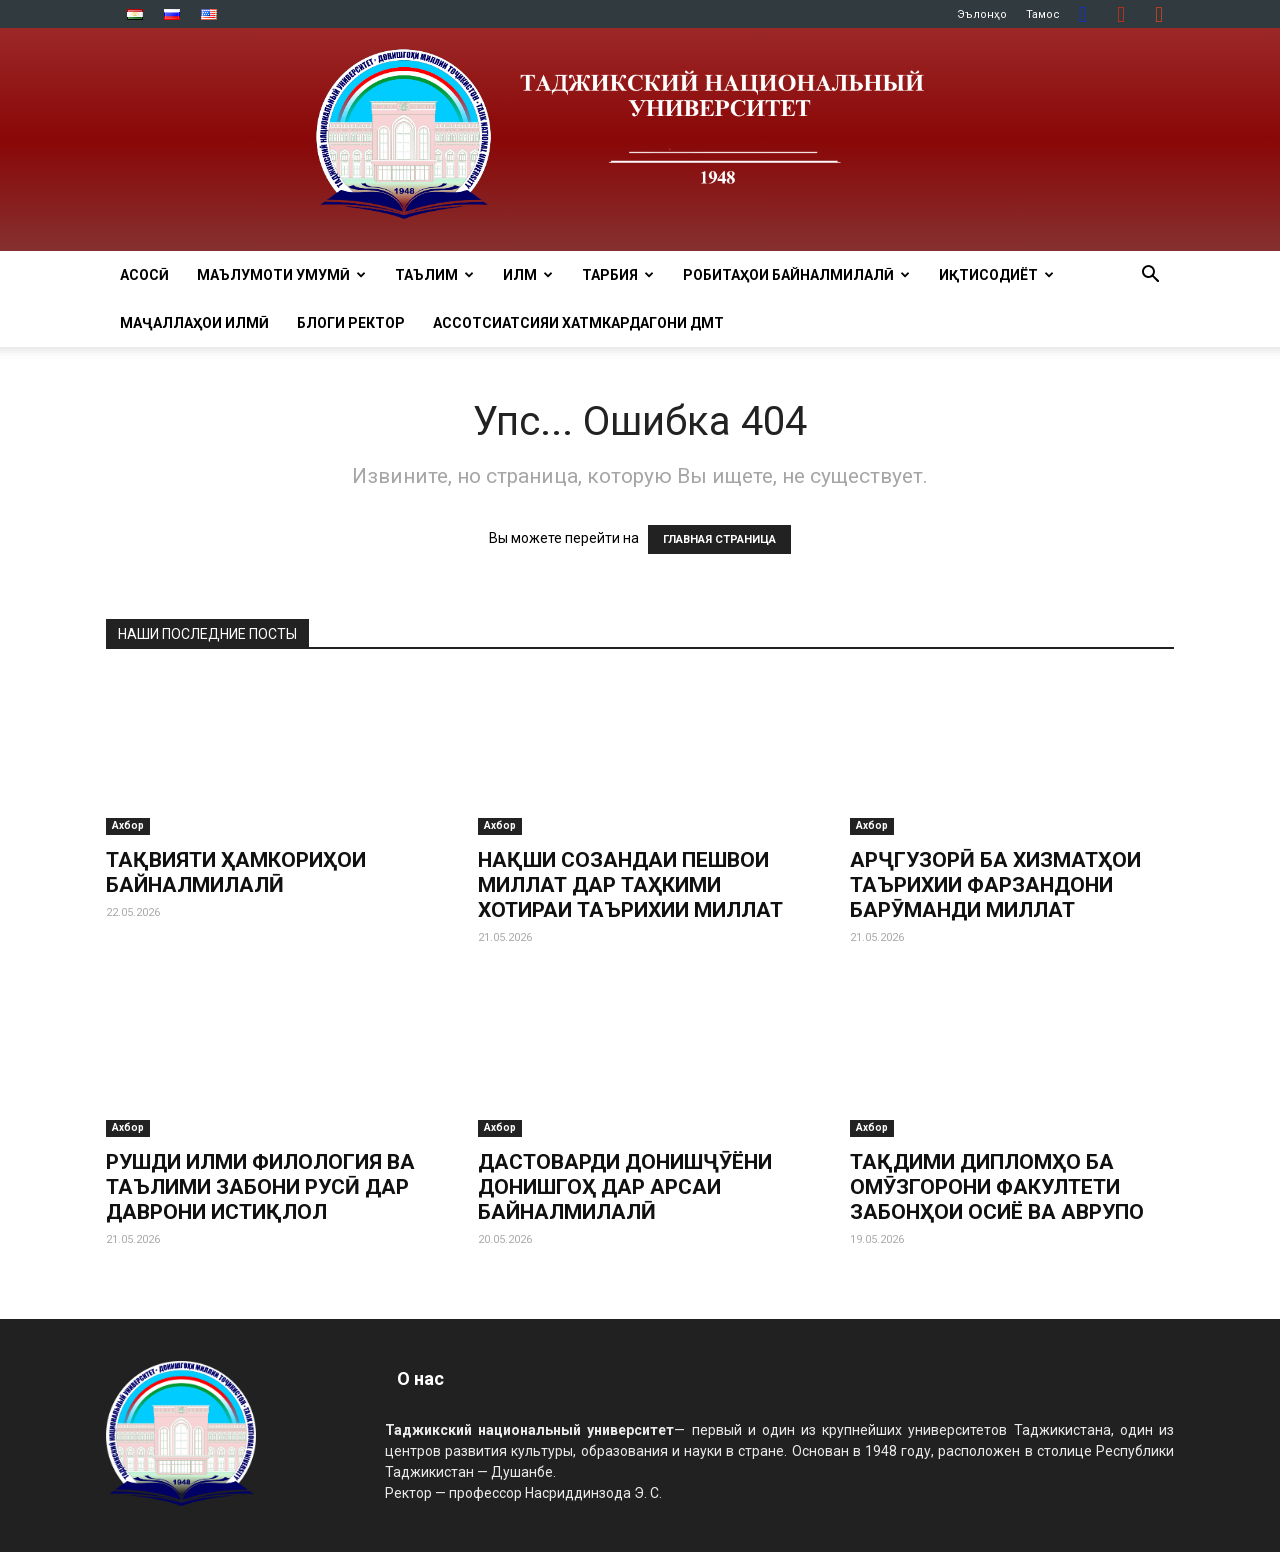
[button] (1150, 276)
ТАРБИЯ (618, 275)
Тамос (1043, 14)
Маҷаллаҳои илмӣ (194, 323)
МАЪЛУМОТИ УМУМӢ (281, 275)
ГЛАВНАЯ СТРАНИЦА (719, 539)
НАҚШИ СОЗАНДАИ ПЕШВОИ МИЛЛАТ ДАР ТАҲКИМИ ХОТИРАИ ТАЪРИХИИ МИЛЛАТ (630, 885)
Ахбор (128, 825)
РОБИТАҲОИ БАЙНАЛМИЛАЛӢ (796, 275)
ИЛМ (528, 275)
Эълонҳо (982, 14)
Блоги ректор (351, 323)
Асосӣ (144, 275)
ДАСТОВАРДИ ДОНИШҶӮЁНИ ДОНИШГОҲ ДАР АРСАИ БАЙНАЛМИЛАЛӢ (625, 1187)
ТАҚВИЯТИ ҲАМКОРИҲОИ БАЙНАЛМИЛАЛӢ (236, 872)
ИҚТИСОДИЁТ (996, 275)
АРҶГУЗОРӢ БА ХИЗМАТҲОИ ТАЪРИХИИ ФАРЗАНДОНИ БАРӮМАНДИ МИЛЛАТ (995, 885)
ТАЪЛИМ (434, 275)
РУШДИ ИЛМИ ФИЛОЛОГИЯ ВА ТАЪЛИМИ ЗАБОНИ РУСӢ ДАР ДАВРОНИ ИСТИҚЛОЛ (260, 1187)
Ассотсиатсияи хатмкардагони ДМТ (578, 323)
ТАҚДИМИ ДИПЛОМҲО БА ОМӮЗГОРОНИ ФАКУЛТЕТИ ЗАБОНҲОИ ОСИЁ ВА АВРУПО (997, 1187)
